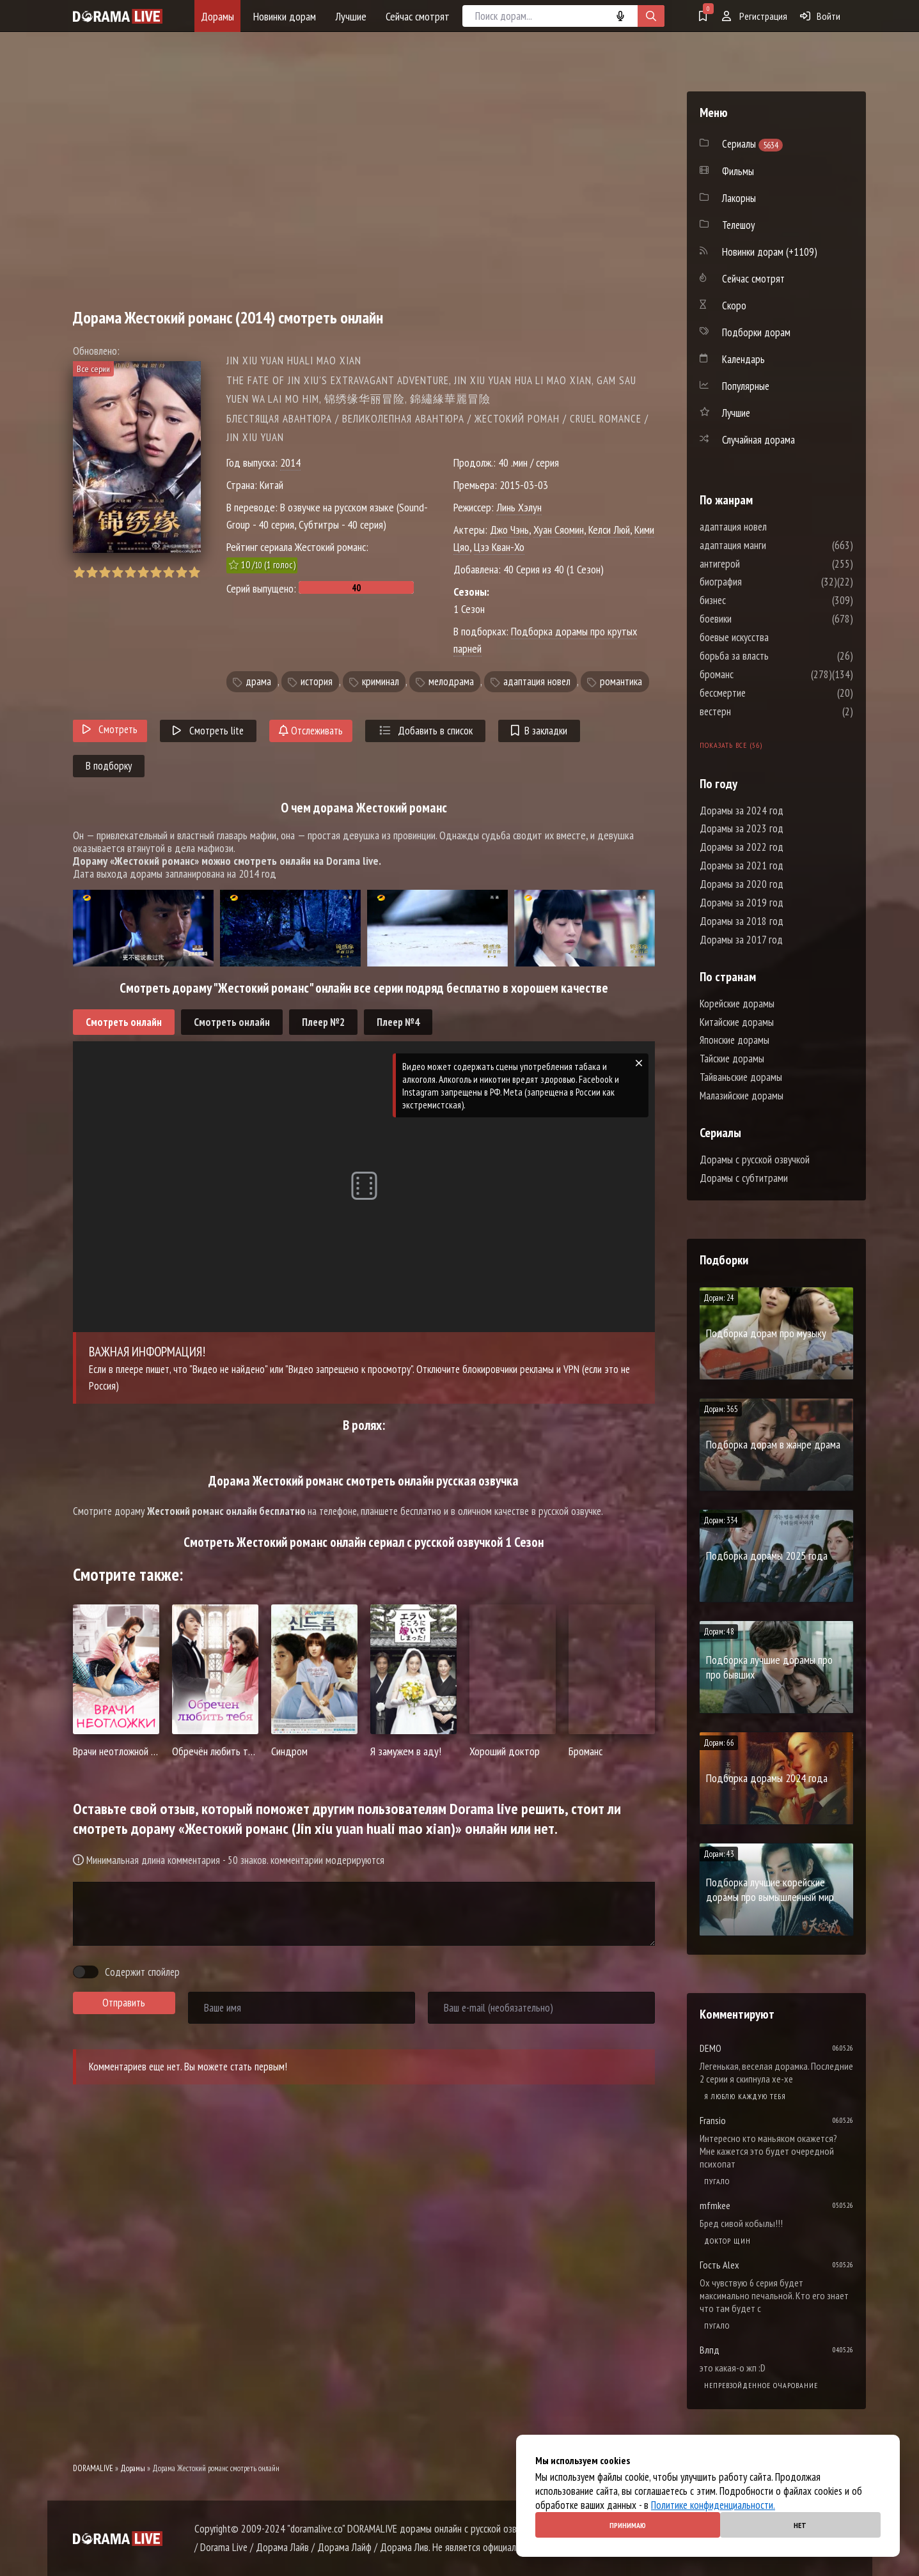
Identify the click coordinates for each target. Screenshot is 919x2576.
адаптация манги (771, 545)
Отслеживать (311, 731)
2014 (290, 462)
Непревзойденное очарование (761, 2385)
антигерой (758, 564)
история (317, 681)
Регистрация (754, 16)
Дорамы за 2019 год (741, 903)
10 (194, 572)
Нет (800, 2525)
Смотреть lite (208, 731)
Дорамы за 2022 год (741, 847)
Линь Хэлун (519, 507)
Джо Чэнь (509, 529)
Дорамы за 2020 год (741, 884)
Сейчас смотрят (418, 16)
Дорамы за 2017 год (741, 940)
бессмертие (761, 693)
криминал (380, 681)
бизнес (751, 600)
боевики (754, 619)
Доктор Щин (727, 2241)
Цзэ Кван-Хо (499, 546)
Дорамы (217, 16)
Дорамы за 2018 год (741, 921)
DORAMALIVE (93, 2468)
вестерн (754, 711)
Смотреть (110, 729)
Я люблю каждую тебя (745, 2096)
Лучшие (350, 16)
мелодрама (451, 681)
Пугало (717, 2181)
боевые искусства (772, 637)
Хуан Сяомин (558, 529)
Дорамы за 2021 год (741, 865)
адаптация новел (536, 681)
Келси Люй (609, 529)
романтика (621, 681)
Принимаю (627, 2525)
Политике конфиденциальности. (713, 2505)
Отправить (123, 2003)
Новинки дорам (284, 16)
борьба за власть (772, 656)
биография (759, 582)
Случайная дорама (758, 440)
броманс (755, 674)
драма (258, 681)
